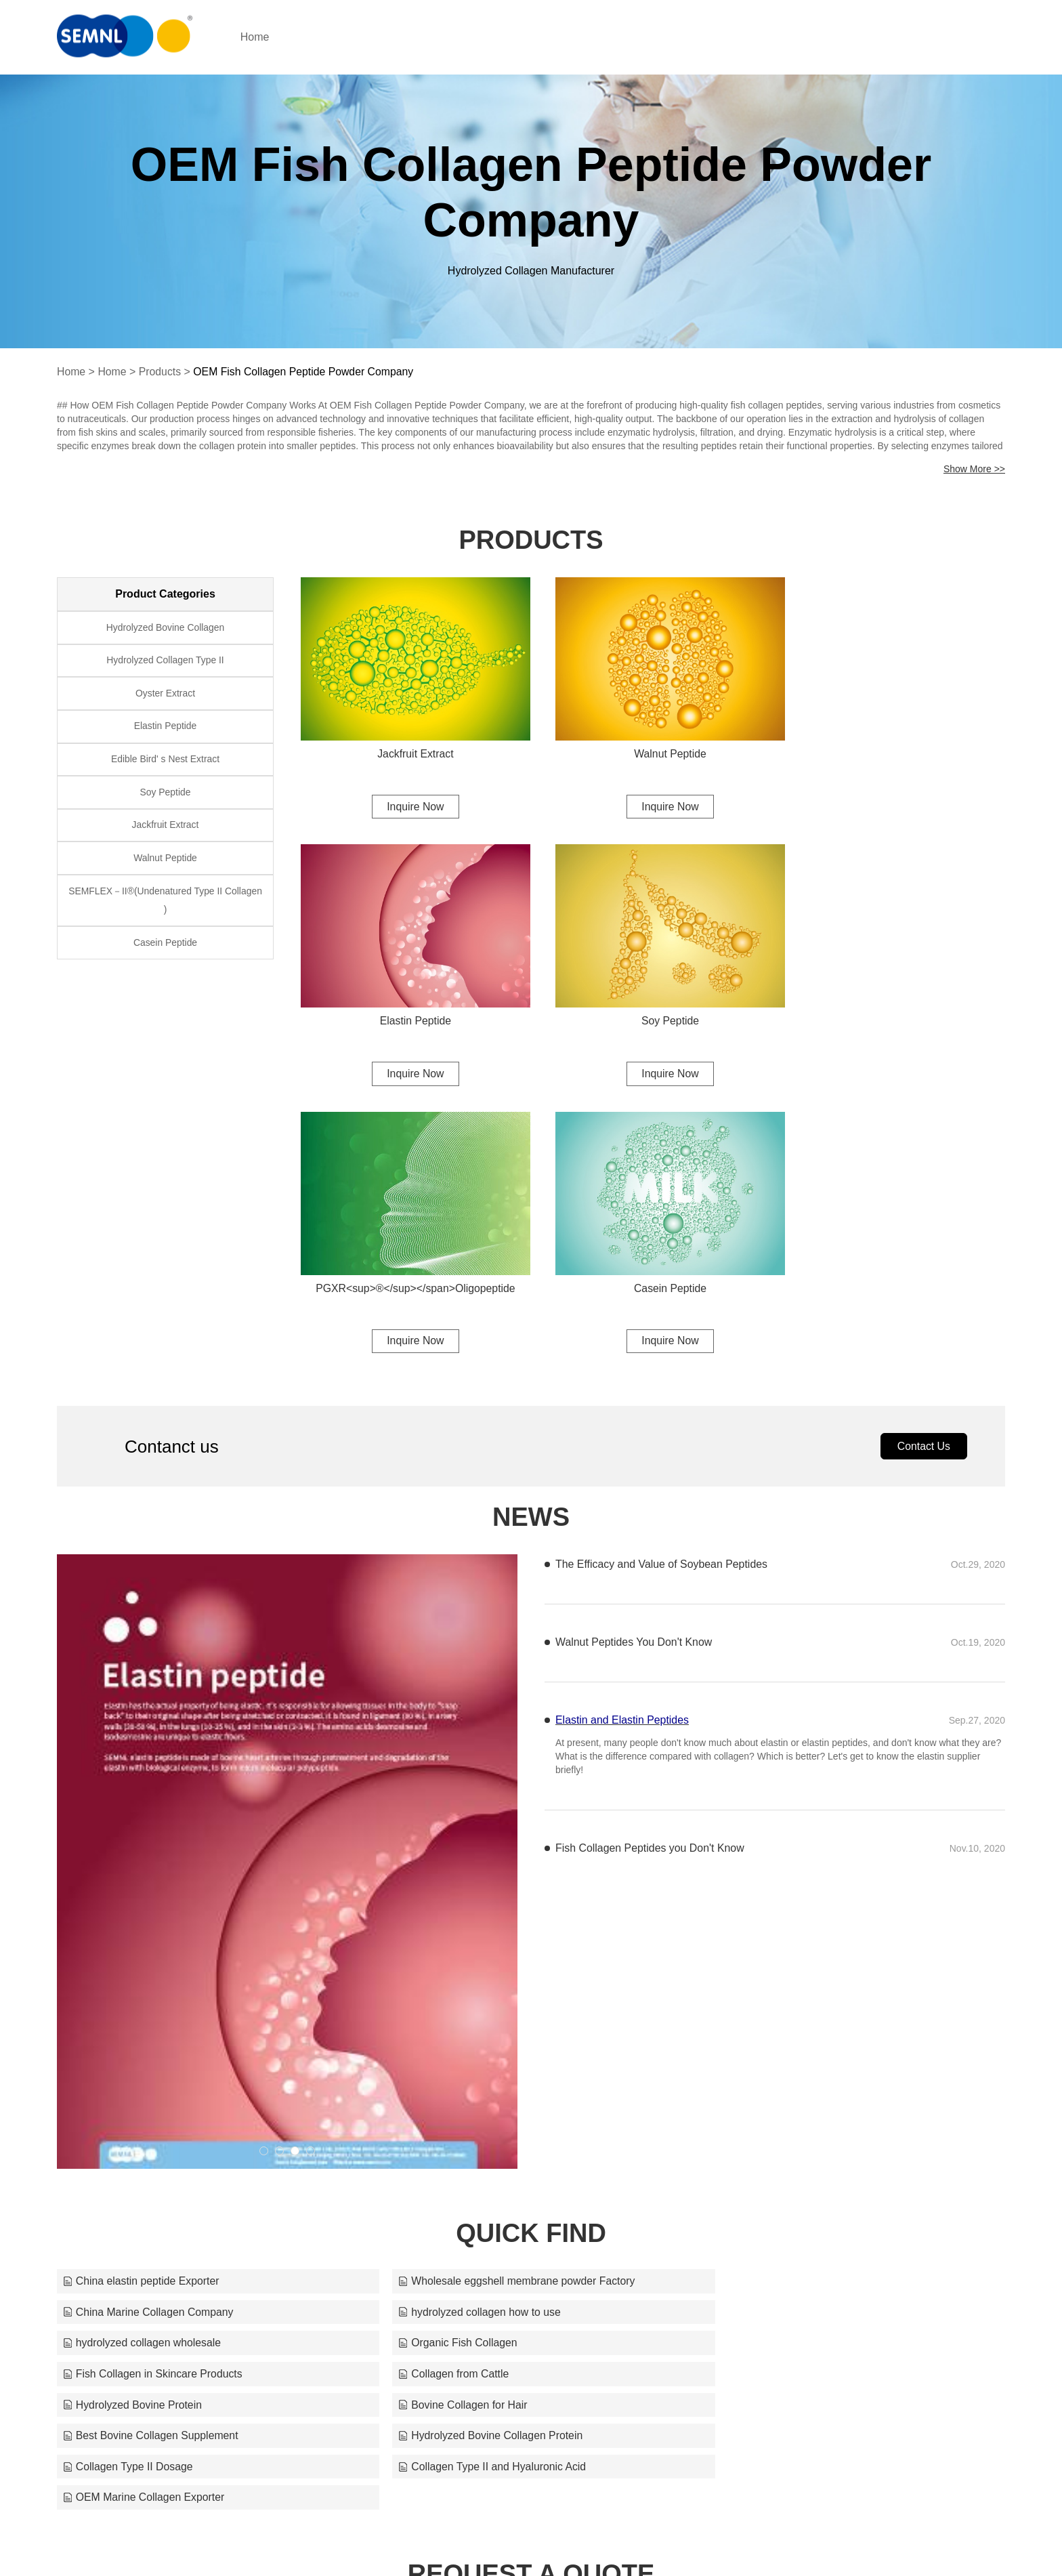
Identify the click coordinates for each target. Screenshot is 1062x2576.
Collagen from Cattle (439, 2062)
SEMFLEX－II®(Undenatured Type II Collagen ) (165, 908)
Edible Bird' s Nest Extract (164, 763)
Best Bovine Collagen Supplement (472, 2093)
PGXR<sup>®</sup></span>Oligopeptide (653, 1004)
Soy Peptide (409, 1004)
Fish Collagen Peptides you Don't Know (650, 1567)
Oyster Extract (165, 695)
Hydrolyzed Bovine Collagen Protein (797, 2093)
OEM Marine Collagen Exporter (786, 2124)
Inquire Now (409, 798)
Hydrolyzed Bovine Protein (774, 2062)
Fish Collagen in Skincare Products (153, 2062)
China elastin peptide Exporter (141, 2000)
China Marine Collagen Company (790, 2000)
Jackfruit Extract (409, 745)
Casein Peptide (897, 1004)
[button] (263, 1869)
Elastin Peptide (897, 745)
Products (161, 371)
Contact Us (923, 1164)
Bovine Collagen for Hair (127, 2093)
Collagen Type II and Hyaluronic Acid (478, 2124)
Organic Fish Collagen (764, 2031)
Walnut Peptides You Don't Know (634, 1361)
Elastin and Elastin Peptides (622, 1439)
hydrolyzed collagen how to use (144, 2031)
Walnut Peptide (652, 745)
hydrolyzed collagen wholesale (463, 2031)
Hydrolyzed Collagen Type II (165, 662)
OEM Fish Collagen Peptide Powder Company (305, 371)
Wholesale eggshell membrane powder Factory (502, 2000)
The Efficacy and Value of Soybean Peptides (662, 1283)
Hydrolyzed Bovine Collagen (165, 628)
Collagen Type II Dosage (128, 2124)
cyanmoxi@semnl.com (678, 2538)
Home (265, 37)
